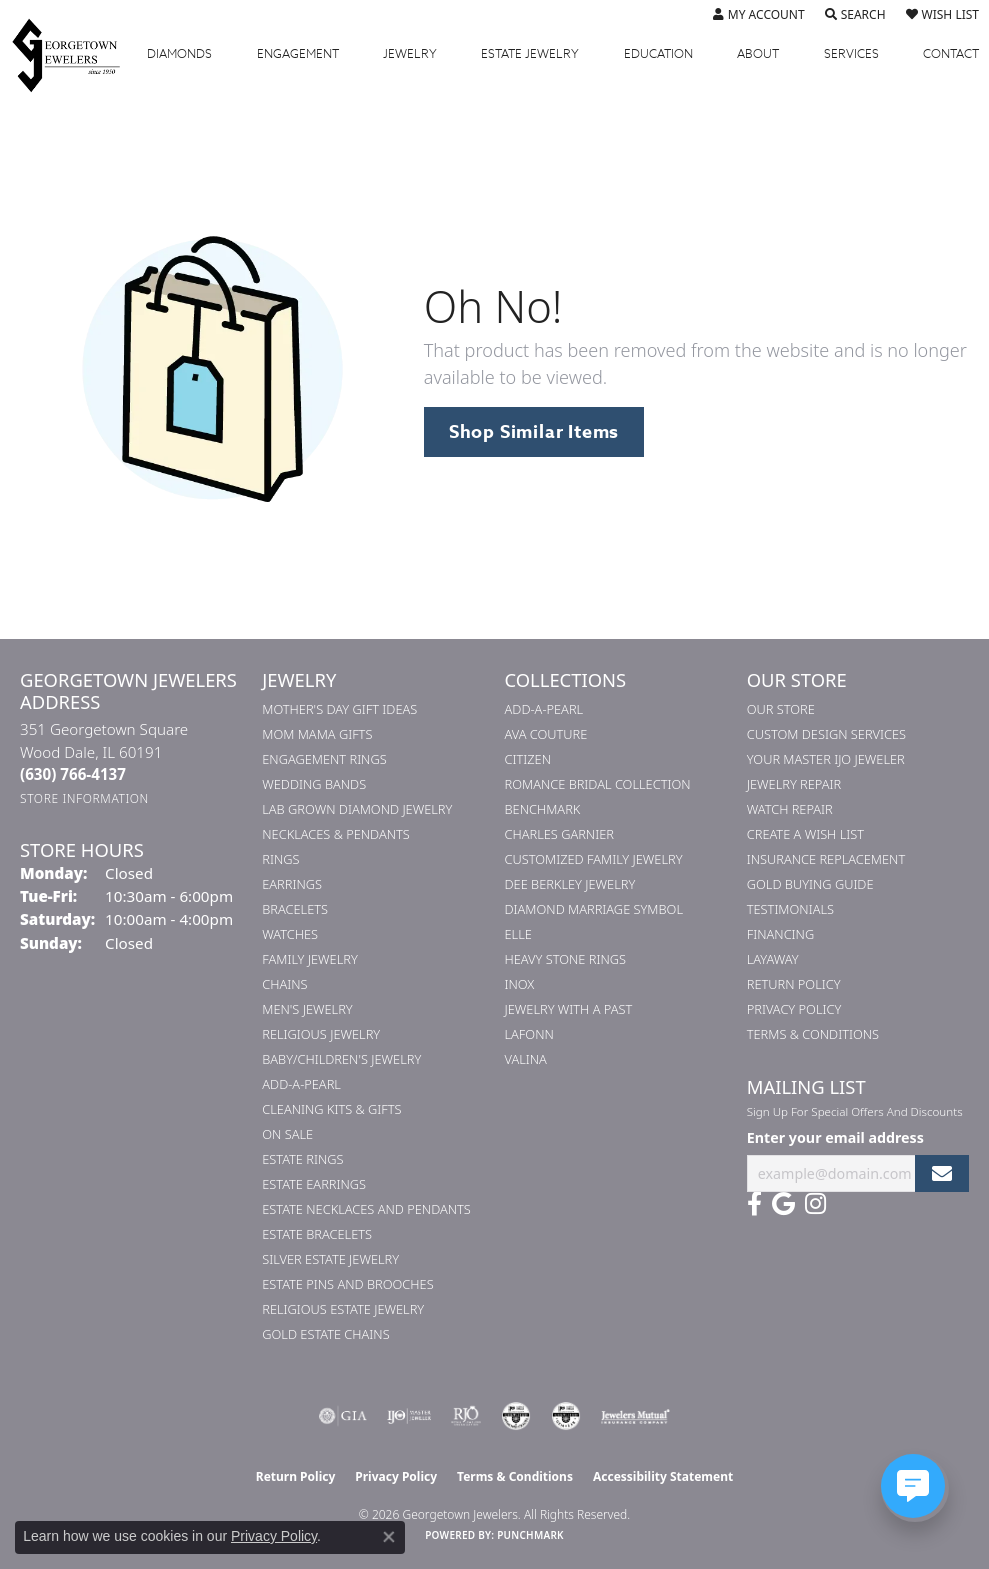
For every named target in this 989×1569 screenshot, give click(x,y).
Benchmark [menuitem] (543, 809)
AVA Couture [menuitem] (546, 734)
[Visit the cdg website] (516, 1416)
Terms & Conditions (813, 1034)
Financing (780, 934)
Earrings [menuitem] (292, 884)
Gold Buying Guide (810, 884)
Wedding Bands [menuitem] (314, 784)
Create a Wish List (805, 834)
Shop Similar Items (534, 432)
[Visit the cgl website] (566, 1416)
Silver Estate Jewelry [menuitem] (330, 1259)
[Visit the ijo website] (409, 1416)
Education (658, 54)
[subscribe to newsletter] (942, 1173)
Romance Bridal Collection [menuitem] (598, 784)
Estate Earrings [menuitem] (314, 1184)
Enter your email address (835, 1137)
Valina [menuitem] (526, 1059)
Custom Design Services (826, 734)
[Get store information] (84, 798)
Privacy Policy (794, 1009)
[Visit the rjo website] (466, 1416)
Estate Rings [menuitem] (302, 1159)
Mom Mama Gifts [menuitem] (317, 734)
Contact (951, 54)
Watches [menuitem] (290, 934)
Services (851, 54)
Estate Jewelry (530, 54)
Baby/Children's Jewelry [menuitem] (341, 1059)
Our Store (781, 709)
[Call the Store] (73, 774)
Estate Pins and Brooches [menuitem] (347, 1284)
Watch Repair (790, 809)
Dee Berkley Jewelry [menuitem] (570, 884)
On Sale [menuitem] (287, 1134)
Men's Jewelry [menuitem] (307, 1009)
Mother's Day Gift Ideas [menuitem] (339, 709)
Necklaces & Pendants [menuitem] (336, 834)
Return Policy (794, 984)
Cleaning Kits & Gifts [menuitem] (331, 1109)
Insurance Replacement (826, 859)
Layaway (773, 959)
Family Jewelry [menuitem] (310, 959)
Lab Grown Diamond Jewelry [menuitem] (357, 809)
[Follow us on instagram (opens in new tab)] (815, 1204)
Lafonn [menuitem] (529, 1034)
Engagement (298, 54)
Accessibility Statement (663, 1476)
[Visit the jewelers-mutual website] (635, 1416)
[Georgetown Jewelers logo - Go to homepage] (76, 54)
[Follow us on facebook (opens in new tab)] (754, 1204)
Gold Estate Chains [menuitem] (325, 1334)
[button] (759, 15)
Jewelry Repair (794, 784)
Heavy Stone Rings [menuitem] (566, 959)
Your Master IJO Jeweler (826, 759)
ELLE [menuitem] (518, 934)
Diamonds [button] (179, 54)
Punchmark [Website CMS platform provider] (530, 1535)
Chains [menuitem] (284, 984)
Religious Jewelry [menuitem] (321, 1034)
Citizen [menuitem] (528, 759)
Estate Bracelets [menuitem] (317, 1234)
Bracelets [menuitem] (295, 909)
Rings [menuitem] (280, 859)
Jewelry (410, 54)
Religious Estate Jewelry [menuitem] (343, 1309)
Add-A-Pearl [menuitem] (301, 1084)
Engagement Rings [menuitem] (324, 759)
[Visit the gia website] (343, 1416)
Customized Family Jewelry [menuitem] (594, 859)
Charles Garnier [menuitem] (559, 834)
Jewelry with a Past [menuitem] (569, 1009)
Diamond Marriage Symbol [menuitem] (594, 909)
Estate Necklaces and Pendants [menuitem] (366, 1209)
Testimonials (790, 909)
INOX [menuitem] (520, 984)
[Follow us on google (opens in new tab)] (783, 1204)
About (758, 54)
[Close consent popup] (389, 1537)
